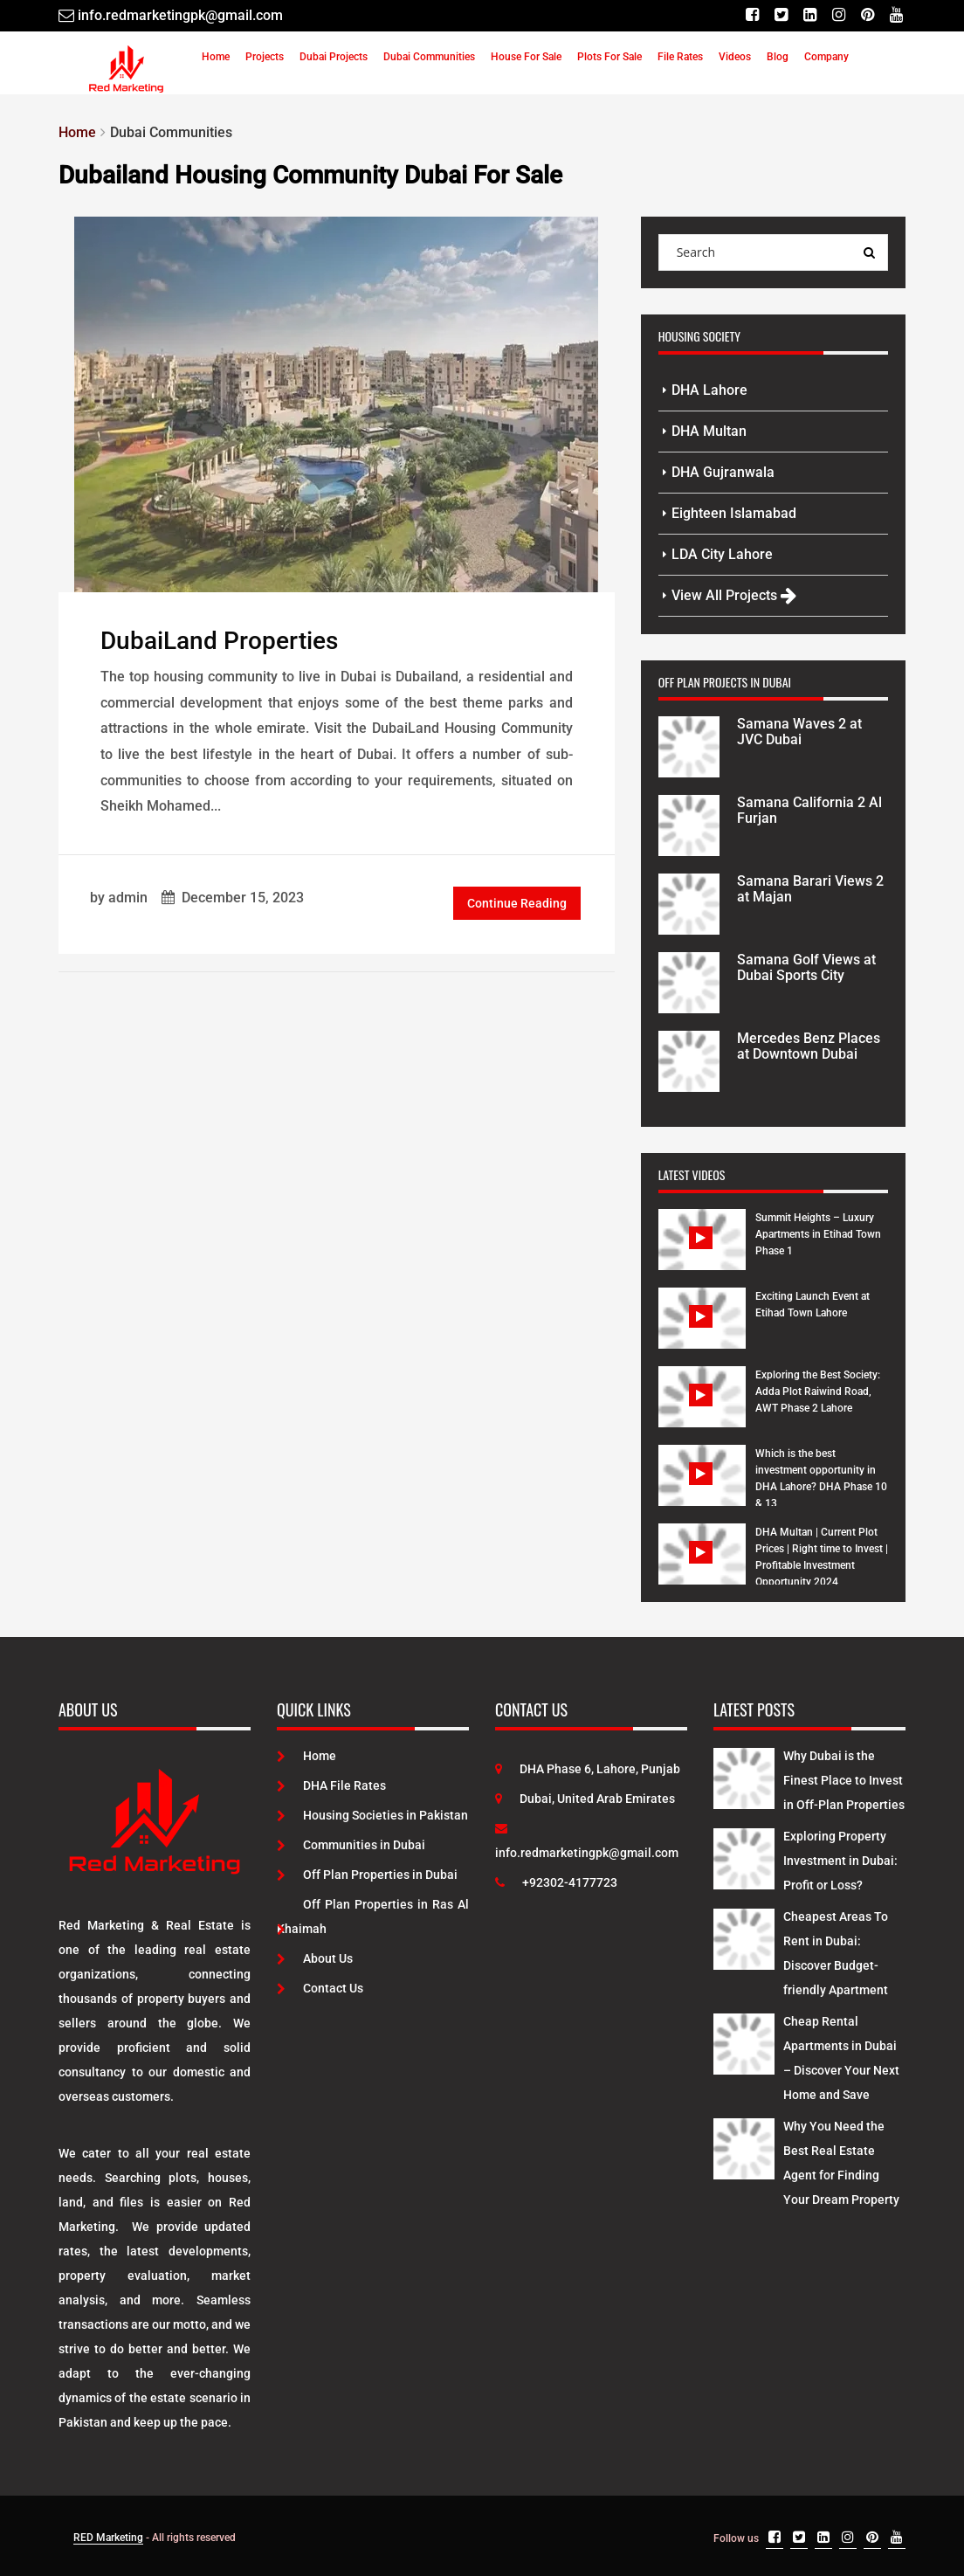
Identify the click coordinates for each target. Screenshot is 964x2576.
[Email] (171, 15)
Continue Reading (517, 903)
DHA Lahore (709, 390)
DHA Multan (709, 431)
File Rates (680, 57)
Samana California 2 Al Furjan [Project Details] (809, 810)
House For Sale (526, 57)
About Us (315, 1958)
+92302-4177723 (556, 1882)
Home (216, 57)
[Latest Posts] (744, 1775)
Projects (264, 57)
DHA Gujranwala (723, 472)
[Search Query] (869, 252)
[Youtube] (896, 15)
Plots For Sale (609, 57)
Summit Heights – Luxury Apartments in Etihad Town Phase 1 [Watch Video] (818, 1234)
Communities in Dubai (351, 1845)
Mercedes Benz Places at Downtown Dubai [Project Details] (808, 1046)
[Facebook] (752, 15)
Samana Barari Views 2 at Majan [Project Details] (810, 889)
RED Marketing (108, 2537)
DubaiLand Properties (219, 640)
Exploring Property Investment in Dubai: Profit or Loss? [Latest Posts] (840, 1860)
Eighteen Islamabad (733, 513)
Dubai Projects (334, 57)
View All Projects (733, 595)
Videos (735, 57)
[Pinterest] (867, 15)
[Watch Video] (702, 1252)
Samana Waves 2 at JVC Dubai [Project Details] (799, 731)
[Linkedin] (810, 15)
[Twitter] (781, 15)
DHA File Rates (331, 1785)
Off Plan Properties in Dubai (367, 1875)
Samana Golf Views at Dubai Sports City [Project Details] (806, 967)
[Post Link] (336, 403)
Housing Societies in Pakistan (372, 1815)
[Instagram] (839, 15)
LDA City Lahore (722, 554)
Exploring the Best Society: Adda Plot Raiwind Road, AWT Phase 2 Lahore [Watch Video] (817, 1391)
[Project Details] (689, 745)
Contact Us (320, 1988)
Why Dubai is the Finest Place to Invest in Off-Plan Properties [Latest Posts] (844, 1780)
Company (826, 57)
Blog (777, 57)
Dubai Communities (429, 57)
